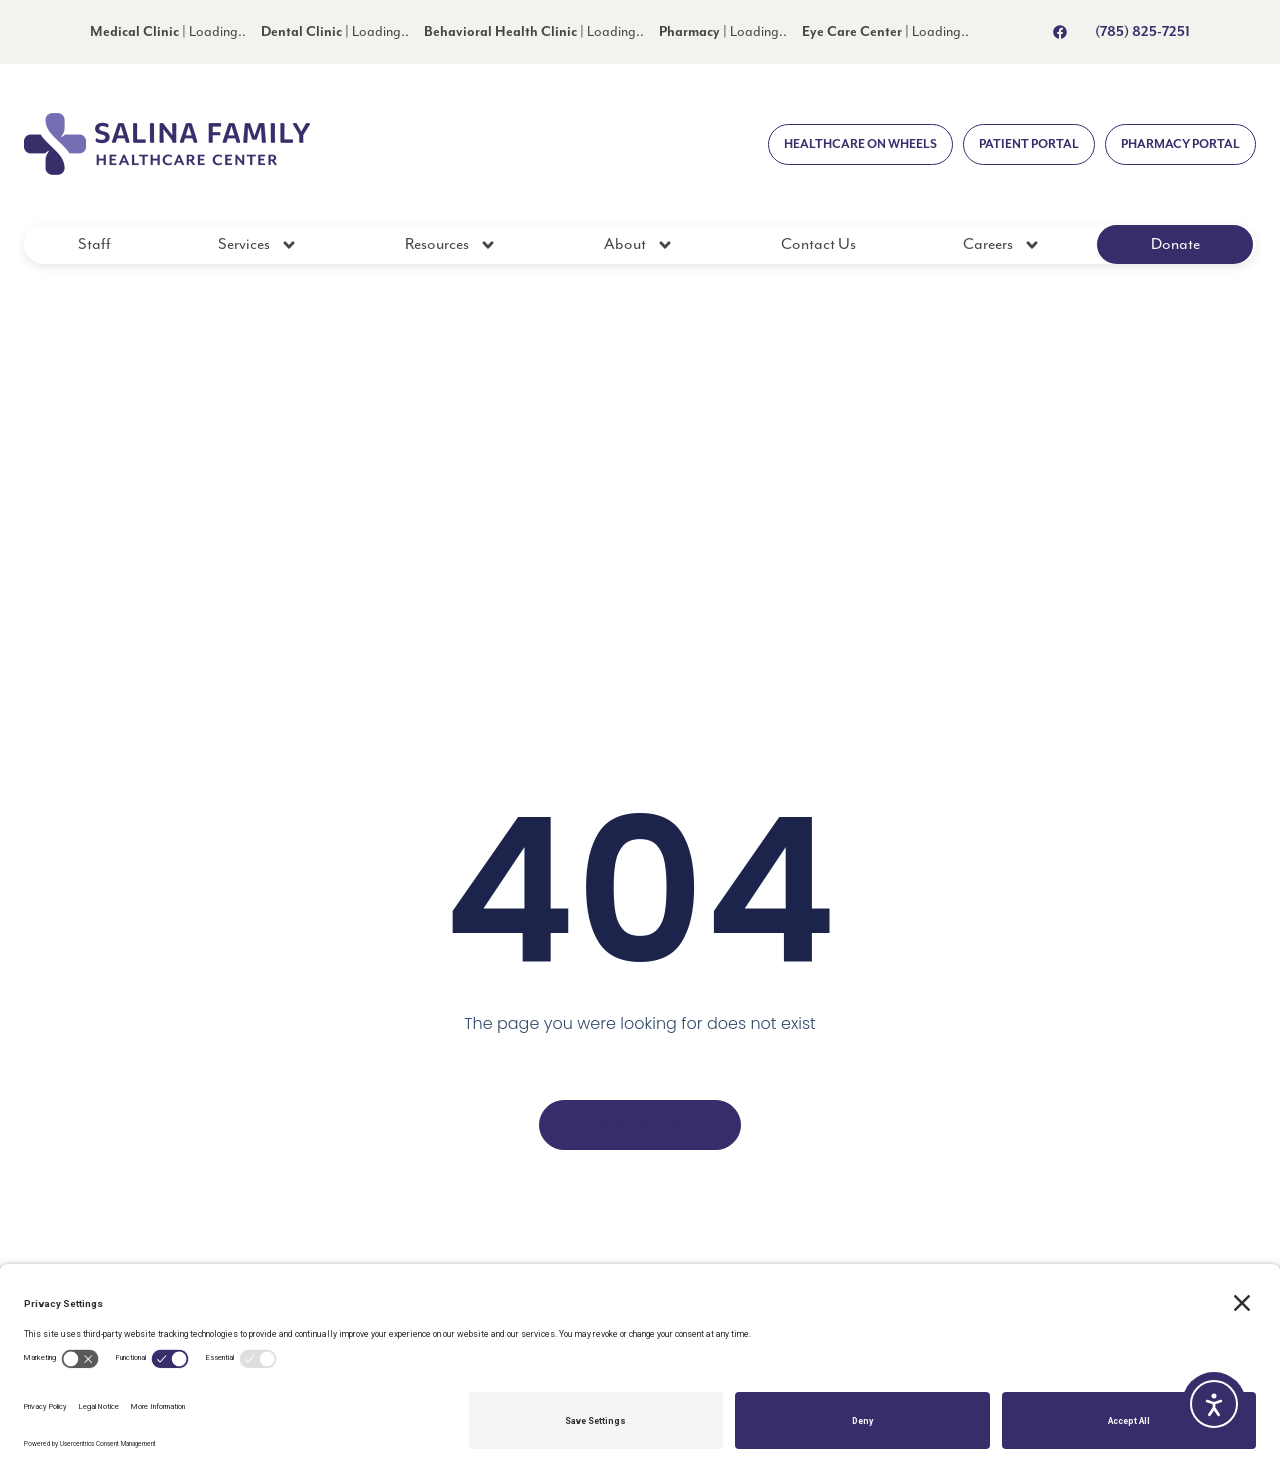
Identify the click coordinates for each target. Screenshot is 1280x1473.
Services (258, 245)
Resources (451, 245)
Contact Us (818, 244)
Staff (94, 244)
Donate (1175, 244)
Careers (1002, 245)
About (639, 245)
